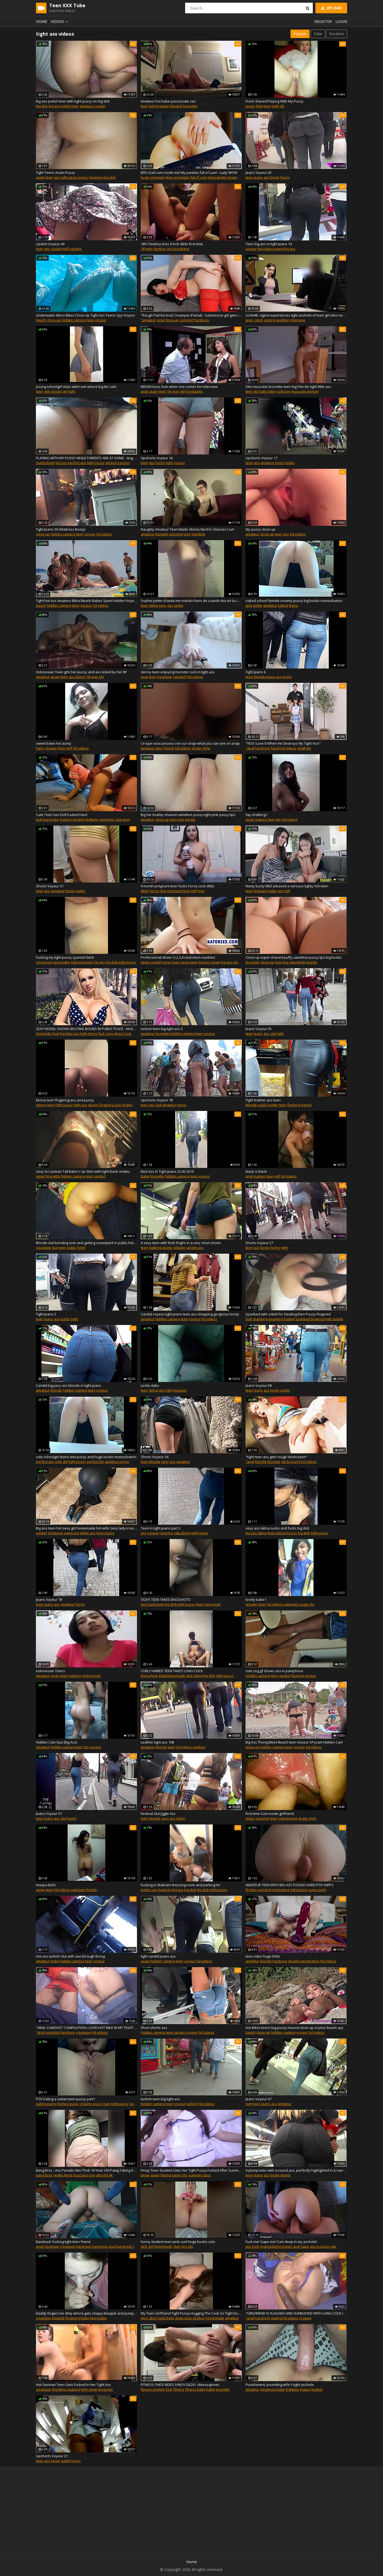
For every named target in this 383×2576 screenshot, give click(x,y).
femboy (159, 248)
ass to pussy (320, 2246)
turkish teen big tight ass (160, 2099)
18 (142, 248)
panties (75, 248)
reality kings (63, 2175)
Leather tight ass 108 (157, 1742)
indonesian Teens (50, 1670)
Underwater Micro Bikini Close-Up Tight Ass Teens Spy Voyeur (85, 315)
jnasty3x (164, 1889)
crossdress (180, 248)
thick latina (276, 1533)
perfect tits (95, 1461)
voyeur (251, 248)
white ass (87, 1533)
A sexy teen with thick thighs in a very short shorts (181, 1242)
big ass (54, 106)
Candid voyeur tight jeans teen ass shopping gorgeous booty (190, 1314)
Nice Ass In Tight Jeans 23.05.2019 (167, 1171)
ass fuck (252, 2246)
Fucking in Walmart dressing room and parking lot (180, 1884)
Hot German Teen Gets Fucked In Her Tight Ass (73, 2384)
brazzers (80, 2175)
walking (155, 1247)
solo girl (61, 1461)
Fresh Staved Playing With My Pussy (274, 101)
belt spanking (336, 1318)
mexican (180, 1390)
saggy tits (306, 1604)
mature (261, 819)
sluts (177, 2246)
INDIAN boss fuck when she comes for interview (179, 386)
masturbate (45, 462)
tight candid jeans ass (158, 1956)
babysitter (267, 391)
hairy (40, 748)
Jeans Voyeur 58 (258, 1385)
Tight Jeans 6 (255, 672)
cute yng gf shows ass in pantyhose (274, 1670)
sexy (162, 605)
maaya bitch (46, 1884)
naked (283, 605)
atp (333, 2246)
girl (65, 391)
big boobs (51, 819)
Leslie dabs (150, 1385)
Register (323, 21)
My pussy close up (260, 529)
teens (293, 605)
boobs (57, 391)
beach (41, 320)
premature (281, 1889)
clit (282, 106)
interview (297, 320)
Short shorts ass (154, 2027)
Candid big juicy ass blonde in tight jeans (68, 1385)
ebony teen (45, 1104)
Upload (331, 7)
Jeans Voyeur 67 (258, 2099)
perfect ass (77, 462)
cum (248, 2103)
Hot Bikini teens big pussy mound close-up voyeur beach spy (294, 2027)
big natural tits (294, 962)
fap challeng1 (256, 814)
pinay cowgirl (151, 962)
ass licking (77, 676)
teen (144, 106)
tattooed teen (82, 962)
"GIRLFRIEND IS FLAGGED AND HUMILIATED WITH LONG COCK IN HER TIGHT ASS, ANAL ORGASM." (296, 2313)
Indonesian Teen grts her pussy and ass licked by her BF (81, 672)
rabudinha (182, 1533)
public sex (149, 1889)
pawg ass (71, 1533)
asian (153, 391)
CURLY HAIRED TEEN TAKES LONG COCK (172, 1670)
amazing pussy (117, 462)
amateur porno (117, 1461)
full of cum (198, 177)
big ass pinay (231, 962)
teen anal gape (297, 2246)
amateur (267, 462)
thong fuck (149, 1675)
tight (275, 106)
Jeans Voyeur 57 (49, 1813)
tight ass (80, 1104)
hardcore (201, 320)
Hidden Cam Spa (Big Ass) (56, 1742)
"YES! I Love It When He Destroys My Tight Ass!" (283, 743)
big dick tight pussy (121, 962)
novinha (166, 1533)
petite (164, 106)
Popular (300, 33)
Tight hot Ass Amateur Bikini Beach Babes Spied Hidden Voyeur (86, 600)
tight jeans (200, 1533)
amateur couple (92, 106)
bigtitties (292, 2389)
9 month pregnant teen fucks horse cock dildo (177, 886)
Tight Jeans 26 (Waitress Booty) (60, 529)
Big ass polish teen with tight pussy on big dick (73, 101)
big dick (42, 106)
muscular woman (305, 391)
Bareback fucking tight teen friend (63, 2241)
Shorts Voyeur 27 (259, 1242)
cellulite (179, 1247)
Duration (336, 33)
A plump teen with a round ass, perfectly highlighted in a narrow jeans (296, 2170)
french (169, 748)
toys (201, 890)
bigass (305, 2389)
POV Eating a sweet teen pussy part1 (65, 2099)
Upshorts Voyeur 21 (52, 2456)
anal (160, 320)
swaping (73, 2389)
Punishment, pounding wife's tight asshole (279, 2384)
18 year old (176, 391)
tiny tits (187, 2246)
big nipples (194, 391)
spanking (260, 1318)
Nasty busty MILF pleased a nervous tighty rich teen (286, 886)
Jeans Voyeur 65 (258, 172)
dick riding (194, 1675)
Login (341, 21)
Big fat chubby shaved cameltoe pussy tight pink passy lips (188, 814)
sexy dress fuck (118, 1033)
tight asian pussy (74, 177)
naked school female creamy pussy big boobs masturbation (293, 600)
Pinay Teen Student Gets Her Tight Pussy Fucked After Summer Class (191, 2170)
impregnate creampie (224, 177)
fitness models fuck (156, 2389)
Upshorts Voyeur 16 (157, 458)
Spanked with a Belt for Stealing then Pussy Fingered (288, 1314)
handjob (198, 534)
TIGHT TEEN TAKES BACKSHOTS (165, 1599)
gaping (276, 2318)
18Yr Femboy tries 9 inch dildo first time (172, 243)
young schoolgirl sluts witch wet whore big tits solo (76, 386)
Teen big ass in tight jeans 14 (268, 243)
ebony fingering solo (104, 1104)
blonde (259, 676)
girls (47, 391)
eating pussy (46, 2103)
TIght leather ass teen (263, 1100)
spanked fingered (309, 1318)
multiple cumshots (99, 819)
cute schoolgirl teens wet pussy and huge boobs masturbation (86, 1456)
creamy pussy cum (95, 2103)
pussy (250, 106)
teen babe (61, 962)
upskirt (56, 248)
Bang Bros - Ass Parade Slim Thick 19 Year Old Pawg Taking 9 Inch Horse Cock (86, 2170)
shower (51, 748)
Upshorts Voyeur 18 (157, 1100)
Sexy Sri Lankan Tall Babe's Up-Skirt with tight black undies (83, 1171)
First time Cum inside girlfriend (269, 1813)
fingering (72, 2318)
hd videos (266, 248)
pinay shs (180, 2175)
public (290, 462)
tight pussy (96, 462)
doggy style (201, 748)
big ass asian (209, 962)
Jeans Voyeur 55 (258, 1028)
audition (282, 320)
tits (256, 391)
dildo (145, 890)
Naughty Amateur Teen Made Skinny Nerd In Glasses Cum (187, 529)
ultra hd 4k (104, 2175)
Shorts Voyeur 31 (50, 886)
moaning (96, 177)
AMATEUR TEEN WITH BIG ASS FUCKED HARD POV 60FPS (289, 1884)
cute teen (122, 819)
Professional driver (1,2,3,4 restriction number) (178, 957)
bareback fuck (127, 2246)
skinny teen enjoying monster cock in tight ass (178, 672)
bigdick (317, 2389)
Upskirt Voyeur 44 (50, 243)
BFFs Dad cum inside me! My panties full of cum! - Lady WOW (189, 172)
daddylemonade (172, 1675)
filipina (165, 2175)
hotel (81, 1247)
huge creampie (153, 177)
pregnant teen (178, 890)
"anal (249, 748)
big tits (190, 819)
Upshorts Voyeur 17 (261, 458)
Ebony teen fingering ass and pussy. (65, 1100)
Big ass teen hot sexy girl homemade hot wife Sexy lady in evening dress (86, 1528)
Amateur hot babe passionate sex (168, 101)
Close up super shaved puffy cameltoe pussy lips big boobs (293, 957)
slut (273, 1033)
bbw (259, 106)
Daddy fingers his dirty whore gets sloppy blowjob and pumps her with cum (86, 2313)
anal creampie (47, 2246)
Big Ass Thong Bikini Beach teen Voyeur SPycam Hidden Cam (294, 1742)
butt (39, 819)
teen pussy (105, 1533)
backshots (155, 1604)
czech (258, 320)
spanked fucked (281, 1318)
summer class (200, 2175)
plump (167, 1247)
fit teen (251, 1889)
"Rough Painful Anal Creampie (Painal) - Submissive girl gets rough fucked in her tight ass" (191, 315)
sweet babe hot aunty (53, 743)
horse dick (157, 890)
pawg (278, 248)
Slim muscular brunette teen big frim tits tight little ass (288, 386)
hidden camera (73, 320)
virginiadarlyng (272, 2246)
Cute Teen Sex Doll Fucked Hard (61, 814)
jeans (258, 177)
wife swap (89, 2389)
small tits (304, 748)
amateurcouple (272, 2389)
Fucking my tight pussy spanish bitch (65, 957)
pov (286, 534)
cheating (59, 2389)
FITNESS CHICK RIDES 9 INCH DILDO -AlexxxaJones (180, 2384)
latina (153, 605)
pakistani (291, 1604)
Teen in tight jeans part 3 (160, 1528)
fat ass (99, 962)
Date (318, 33)
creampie (164, 676)
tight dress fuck (92, 1033)
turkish (192, 2103)
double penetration (303, 1961)
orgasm (305, 2318)
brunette (190, 106)
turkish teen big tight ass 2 (162, 1028)
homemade (163, 2246)
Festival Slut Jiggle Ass (158, 1813)
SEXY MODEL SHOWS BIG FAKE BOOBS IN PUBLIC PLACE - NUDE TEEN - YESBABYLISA (86, 1028)
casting (269, 320)
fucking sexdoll (72, 819)
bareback (83, 2246)
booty (275, 177)
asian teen (44, 177)
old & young (290, 1461)
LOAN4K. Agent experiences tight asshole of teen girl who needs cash (296, 315)
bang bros (44, 2175)
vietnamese (287, 1818)
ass (57, 177)
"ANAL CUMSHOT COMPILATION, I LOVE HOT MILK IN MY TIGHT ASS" (86, 2027)
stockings (55, 1533)
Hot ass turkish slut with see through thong (70, 1956)
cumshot (186, 320)
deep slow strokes (190, 2318)
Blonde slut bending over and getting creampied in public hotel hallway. (86, 1242)
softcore (283, 391)
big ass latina (256, 1533)
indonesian (91, 1675)
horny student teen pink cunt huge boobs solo (178, 2241)
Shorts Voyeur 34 (154, 1456)
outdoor (75, 1675)
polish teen (70, 106)
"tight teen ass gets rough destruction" (276, 1456)
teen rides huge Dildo (262, 1956)
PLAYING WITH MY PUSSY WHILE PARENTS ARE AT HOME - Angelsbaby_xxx (86, 458)
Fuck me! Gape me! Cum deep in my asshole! (281, 2241)
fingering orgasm (135, 1104)
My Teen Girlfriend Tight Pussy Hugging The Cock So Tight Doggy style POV (191, 2313)
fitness (178, 2389)
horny (285, 177)
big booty (105, 2389)
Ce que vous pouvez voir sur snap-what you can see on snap (190, 743)
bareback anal (103, 2246)
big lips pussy (68, 2103)
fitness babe (195, 2389)
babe (272, 890)
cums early (317, 1889)
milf (66, 248)
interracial (212, 1604)
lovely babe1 (255, 1599)
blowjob (176, 106)
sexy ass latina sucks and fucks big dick (277, 1528)
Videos (60, 21)
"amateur (148, 320)
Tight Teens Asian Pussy (55, 172)
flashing (293, 1104)
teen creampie (177, 177)
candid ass (194, 1247)
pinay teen (171, 962)
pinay (145, 2175)
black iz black (256, 1171)
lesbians (261, 890)
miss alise (149, 2318)
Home (41, 21)
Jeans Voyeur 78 (49, 1599)
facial (275, 748)
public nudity (268, 1104)
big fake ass (70, 1033)
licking (154, 106)
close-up (54, 320)
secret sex (44, 962)
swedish (179, 676)
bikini (180, 1818)
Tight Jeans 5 (46, 1314)
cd (168, 248)
